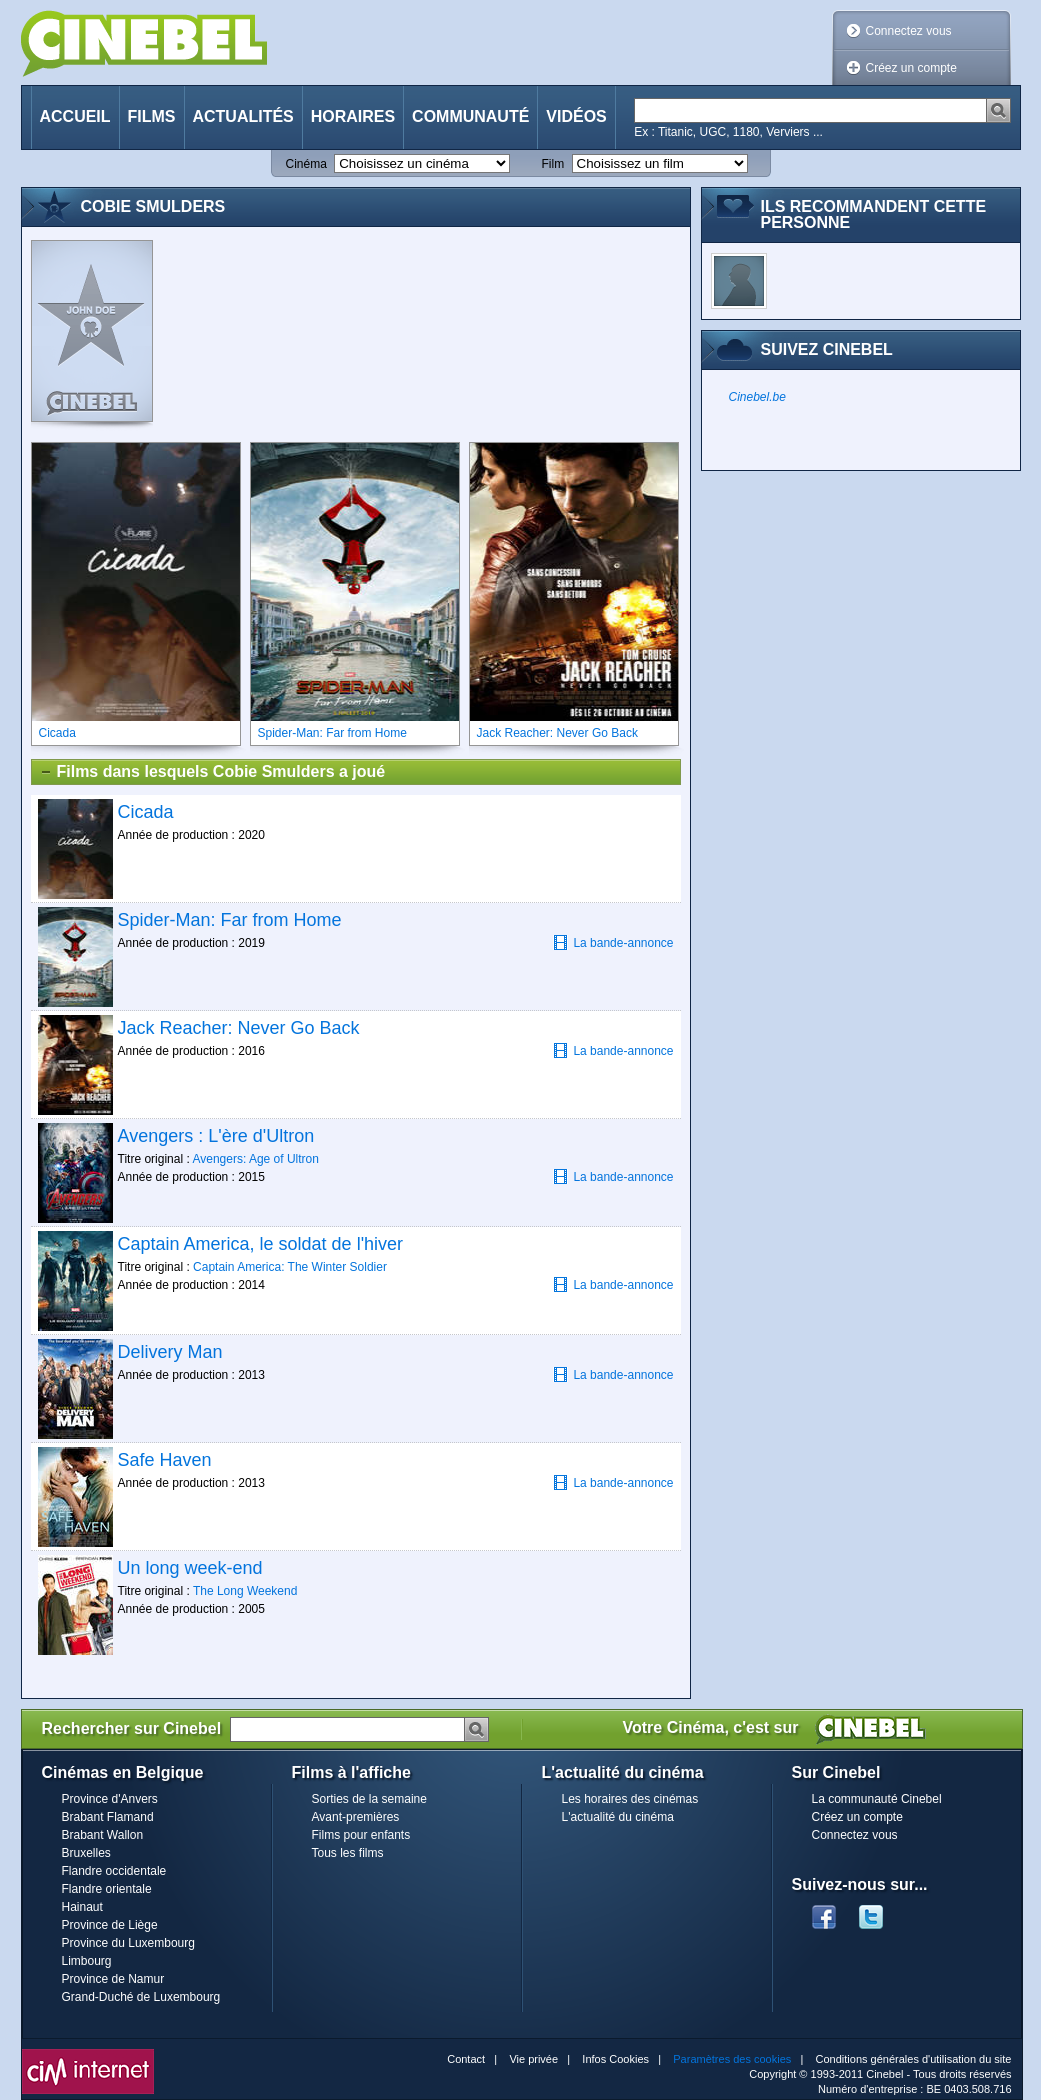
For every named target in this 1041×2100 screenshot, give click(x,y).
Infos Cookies (615, 2059)
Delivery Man (170, 1352)
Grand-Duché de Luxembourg (141, 1997)
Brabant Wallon (103, 1835)
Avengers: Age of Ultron (255, 1159)
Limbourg (87, 1961)
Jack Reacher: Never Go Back (239, 1028)
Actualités (243, 116)
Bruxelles (86, 1853)
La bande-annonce (613, 942)
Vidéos (576, 116)
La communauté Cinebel (877, 1799)
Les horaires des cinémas (630, 1799)
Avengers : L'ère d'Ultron (216, 1136)
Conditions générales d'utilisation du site (914, 2059)
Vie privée (533, 2059)
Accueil (75, 116)
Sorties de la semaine (369, 1799)
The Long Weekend (245, 1591)
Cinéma (306, 164)
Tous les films (348, 1853)
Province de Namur (113, 1979)
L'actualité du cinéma (618, 1817)
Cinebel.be (757, 397)
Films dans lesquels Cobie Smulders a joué (212, 772)
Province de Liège (110, 1925)
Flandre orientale (107, 1889)
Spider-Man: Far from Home (230, 920)
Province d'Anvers (110, 1799)
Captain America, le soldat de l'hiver (261, 1244)
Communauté (470, 116)
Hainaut (82, 1907)
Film (553, 164)
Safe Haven (165, 1460)
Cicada (146, 812)
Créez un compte (911, 68)
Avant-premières (356, 1817)
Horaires (353, 116)
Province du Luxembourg (128, 1943)
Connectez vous (909, 31)
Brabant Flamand (108, 1817)
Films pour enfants (361, 1835)
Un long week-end (190, 1568)
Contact (466, 2059)
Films (152, 116)
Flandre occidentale (114, 1871)
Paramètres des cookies (732, 2059)
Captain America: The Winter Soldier (290, 1267)
